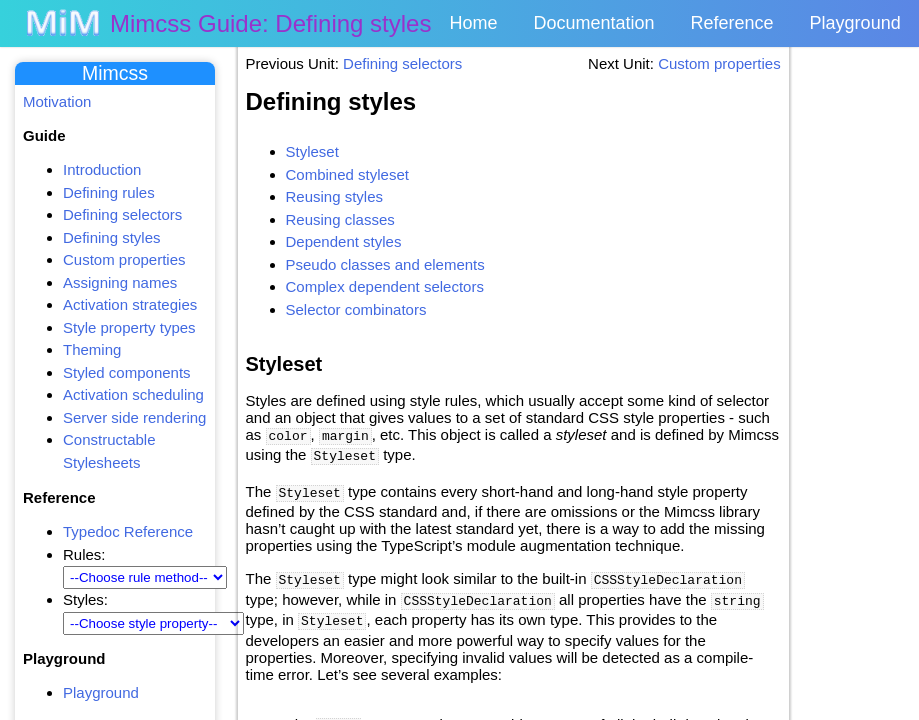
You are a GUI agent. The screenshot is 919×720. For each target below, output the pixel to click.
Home (473, 23)
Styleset (312, 151)
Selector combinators (356, 309)
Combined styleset (347, 174)
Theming (92, 349)
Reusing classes (340, 219)
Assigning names (120, 282)
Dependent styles (344, 241)
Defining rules (109, 192)
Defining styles (112, 237)
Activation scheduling (133, 394)
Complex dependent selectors (385, 286)
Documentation (593, 23)
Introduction (102, 169)
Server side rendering (134, 417)
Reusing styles (335, 196)
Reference (732, 23)
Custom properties (124, 259)
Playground (855, 23)
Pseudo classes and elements (385, 264)
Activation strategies (130, 304)
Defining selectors (122, 214)
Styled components (127, 372)
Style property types (129, 327)
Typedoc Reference (128, 531)
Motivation (57, 101)
